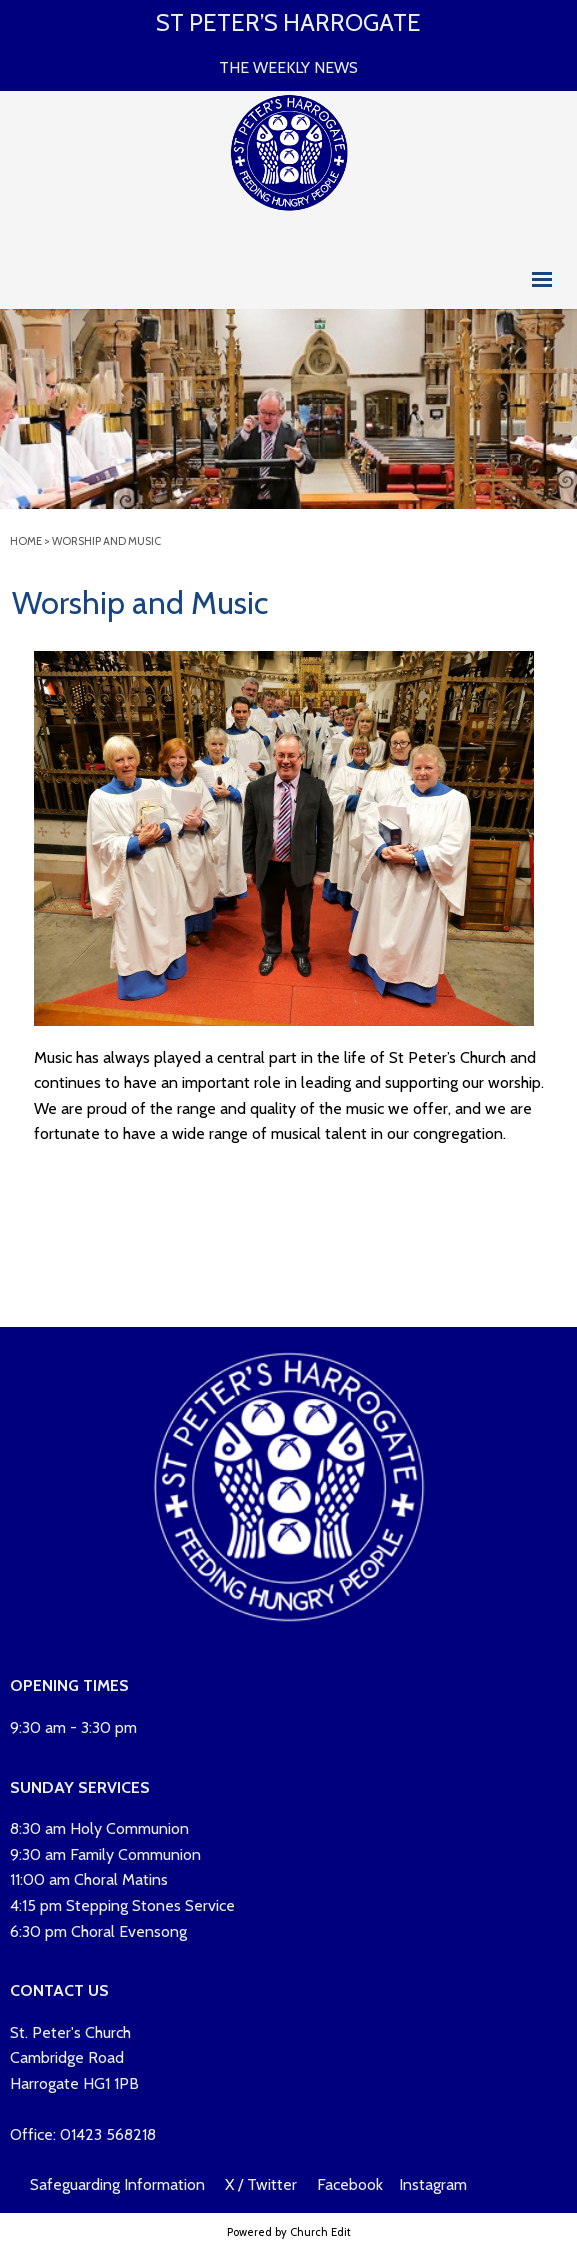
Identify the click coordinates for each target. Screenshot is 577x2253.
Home (26, 541)
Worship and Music (106, 541)
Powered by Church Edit (289, 2232)
